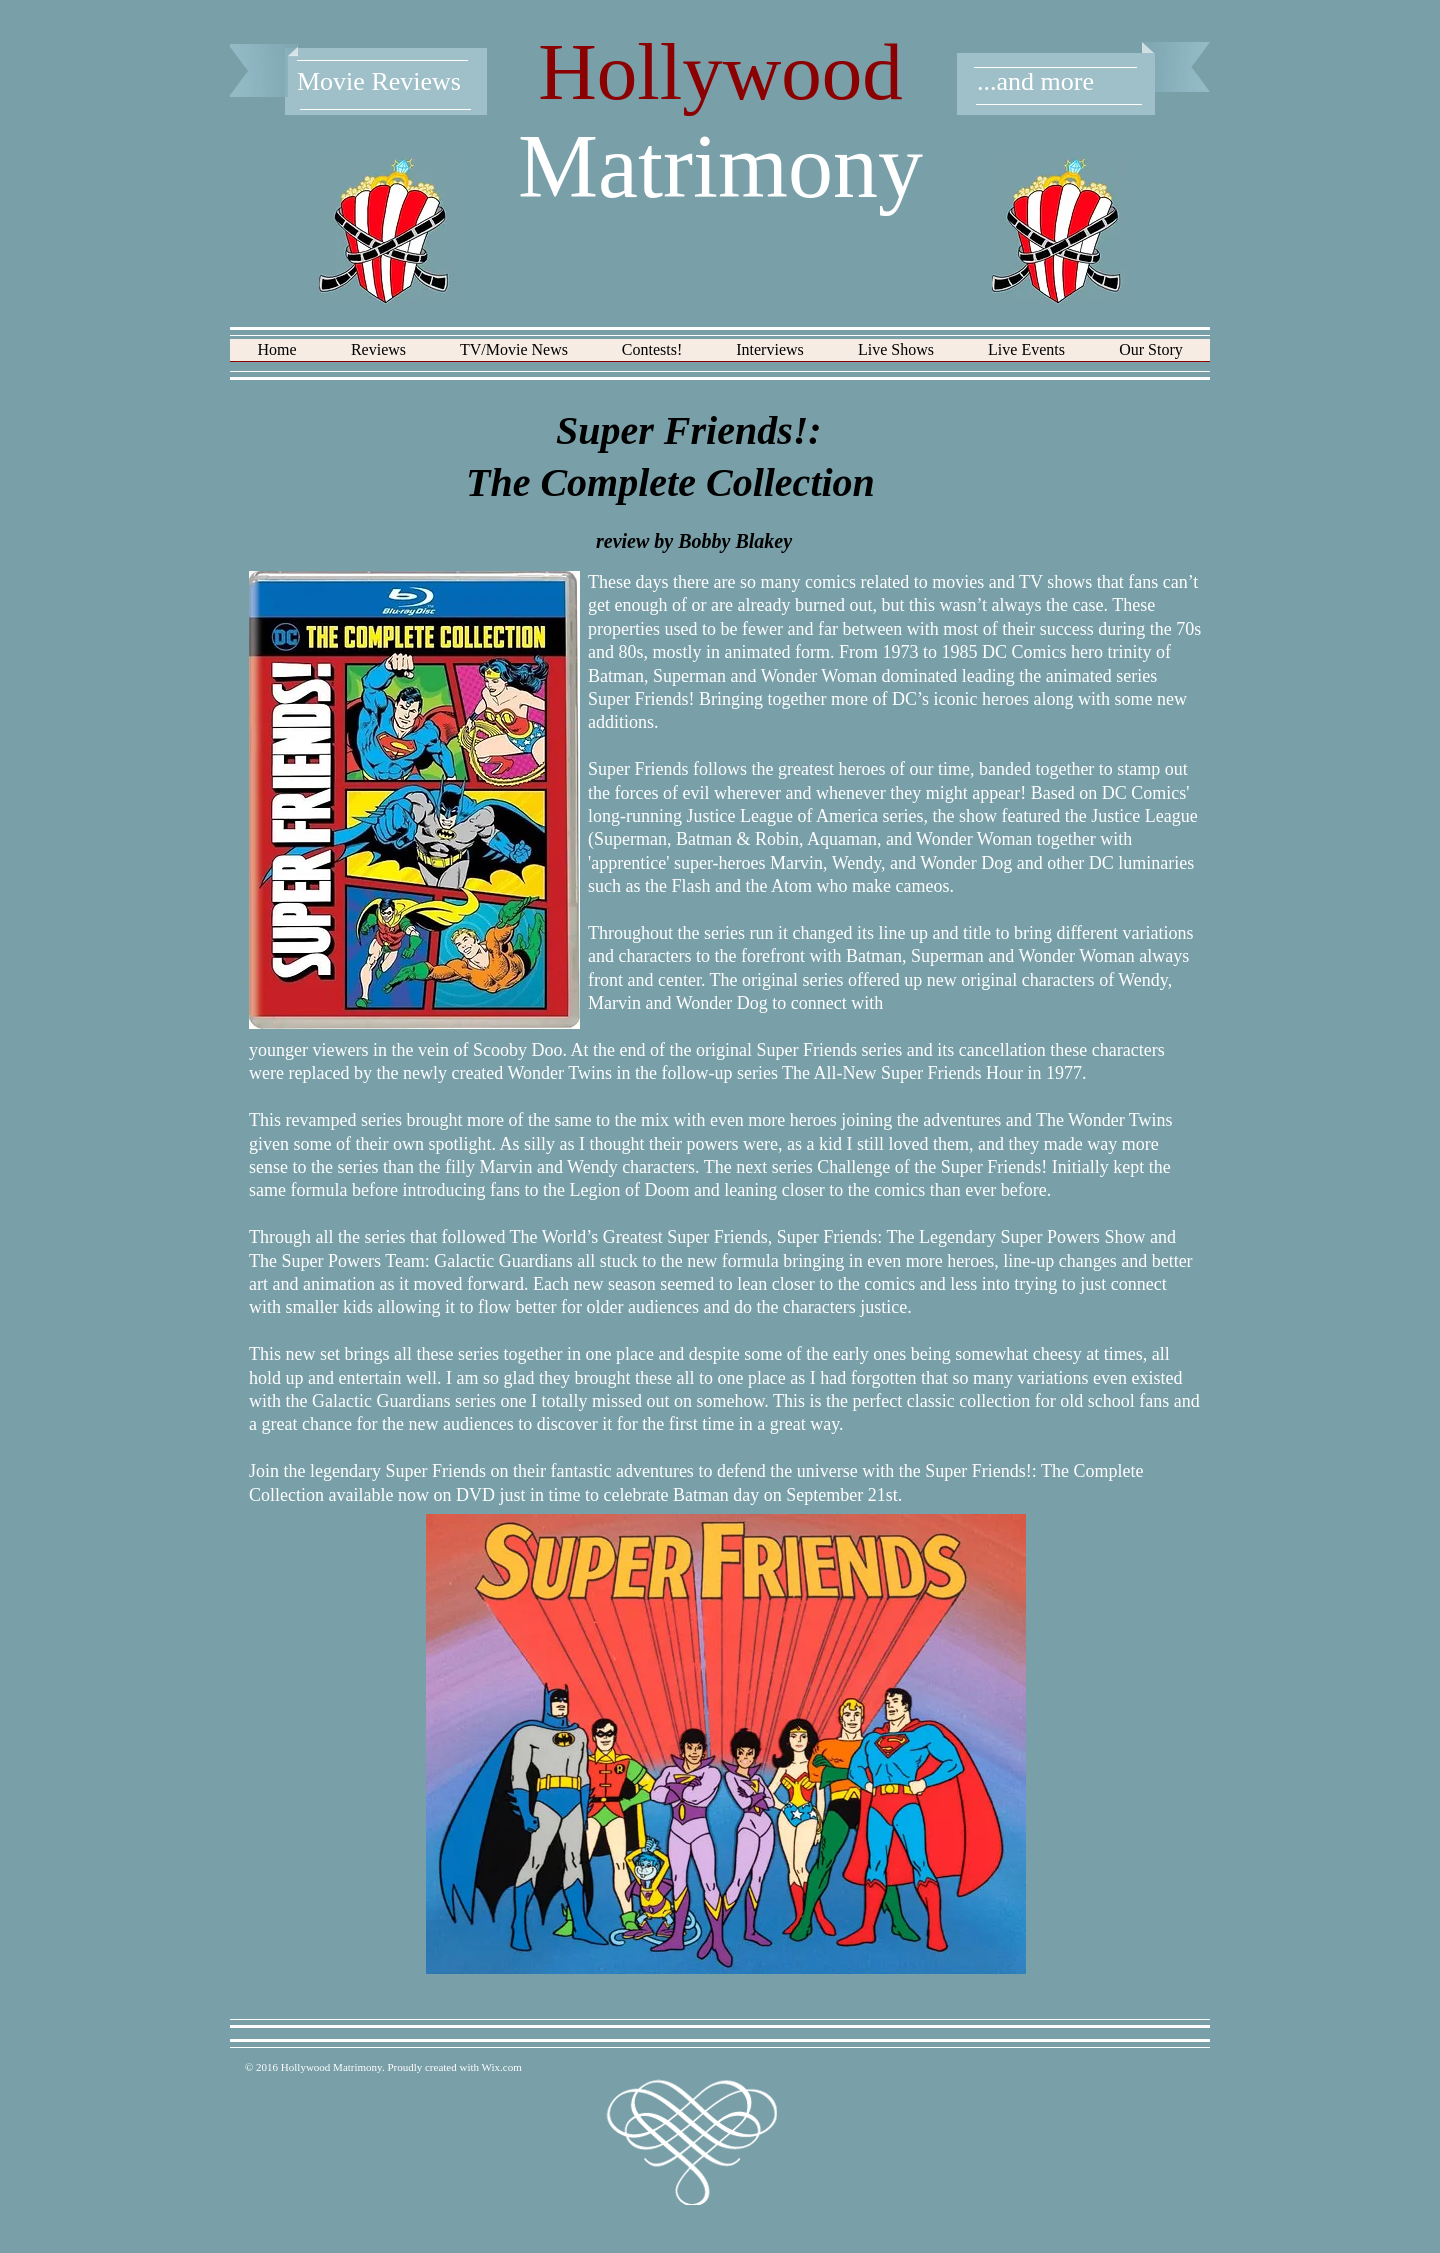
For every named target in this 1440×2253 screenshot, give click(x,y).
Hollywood (720, 72)
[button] (378, 356)
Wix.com (502, 2067)
